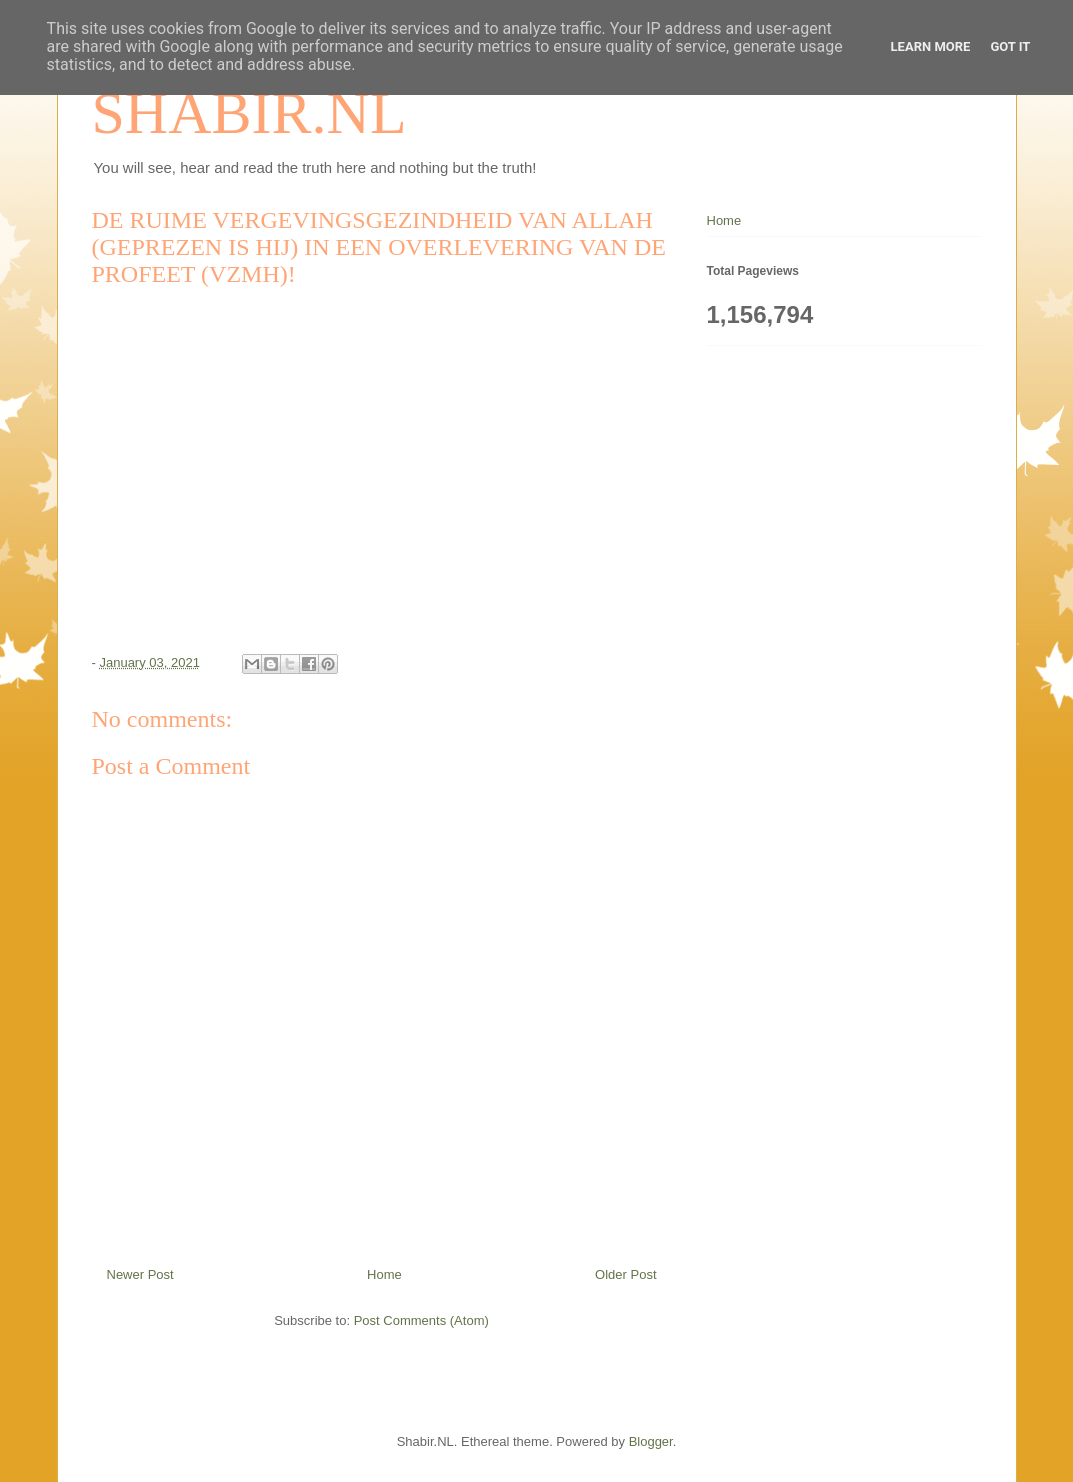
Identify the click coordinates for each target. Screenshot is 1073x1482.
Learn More (931, 46)
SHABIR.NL (249, 113)
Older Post (625, 1274)
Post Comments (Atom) (421, 1320)
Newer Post (140, 1274)
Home (384, 1274)
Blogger (651, 1441)
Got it (1010, 46)
